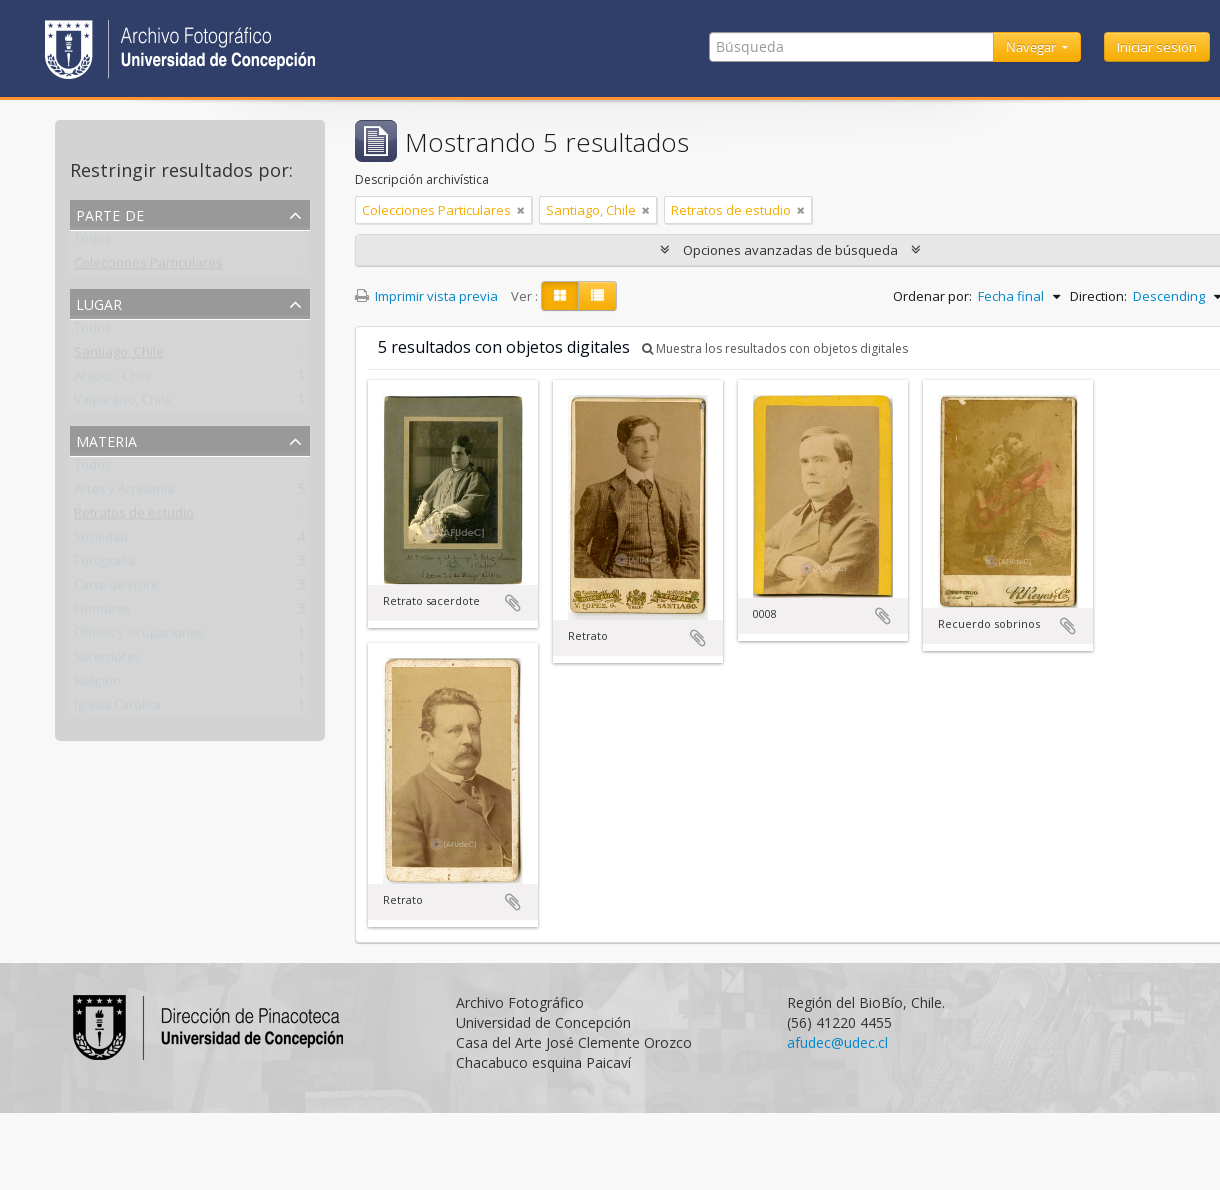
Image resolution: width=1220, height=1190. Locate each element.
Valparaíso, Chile (122, 404)
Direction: (1098, 296)
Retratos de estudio (134, 517)
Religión (97, 685)
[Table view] (597, 296)
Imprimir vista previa (426, 296)
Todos (92, 243)
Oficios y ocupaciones (138, 637)
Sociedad (101, 541)
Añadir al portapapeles (513, 603)
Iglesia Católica (117, 709)
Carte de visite (116, 589)
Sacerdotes (107, 661)
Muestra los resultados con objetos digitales (775, 348)
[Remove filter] (521, 210)
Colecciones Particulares (148, 267)
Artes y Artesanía (124, 493)
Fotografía (104, 565)
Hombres (102, 613)
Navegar (1032, 47)
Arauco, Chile (112, 380)
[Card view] (560, 296)
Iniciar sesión (1157, 47)
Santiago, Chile (119, 356)
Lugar (99, 302)
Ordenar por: (932, 296)
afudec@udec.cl (837, 1042)
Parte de (110, 213)
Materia (106, 439)
